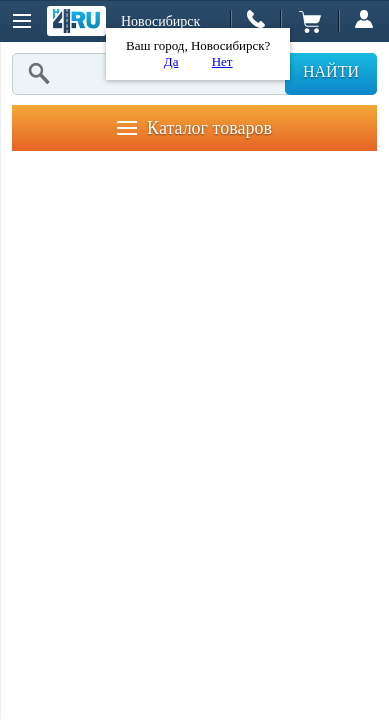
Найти (331, 71)
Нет (222, 61)
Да (171, 61)
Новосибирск (160, 21)
